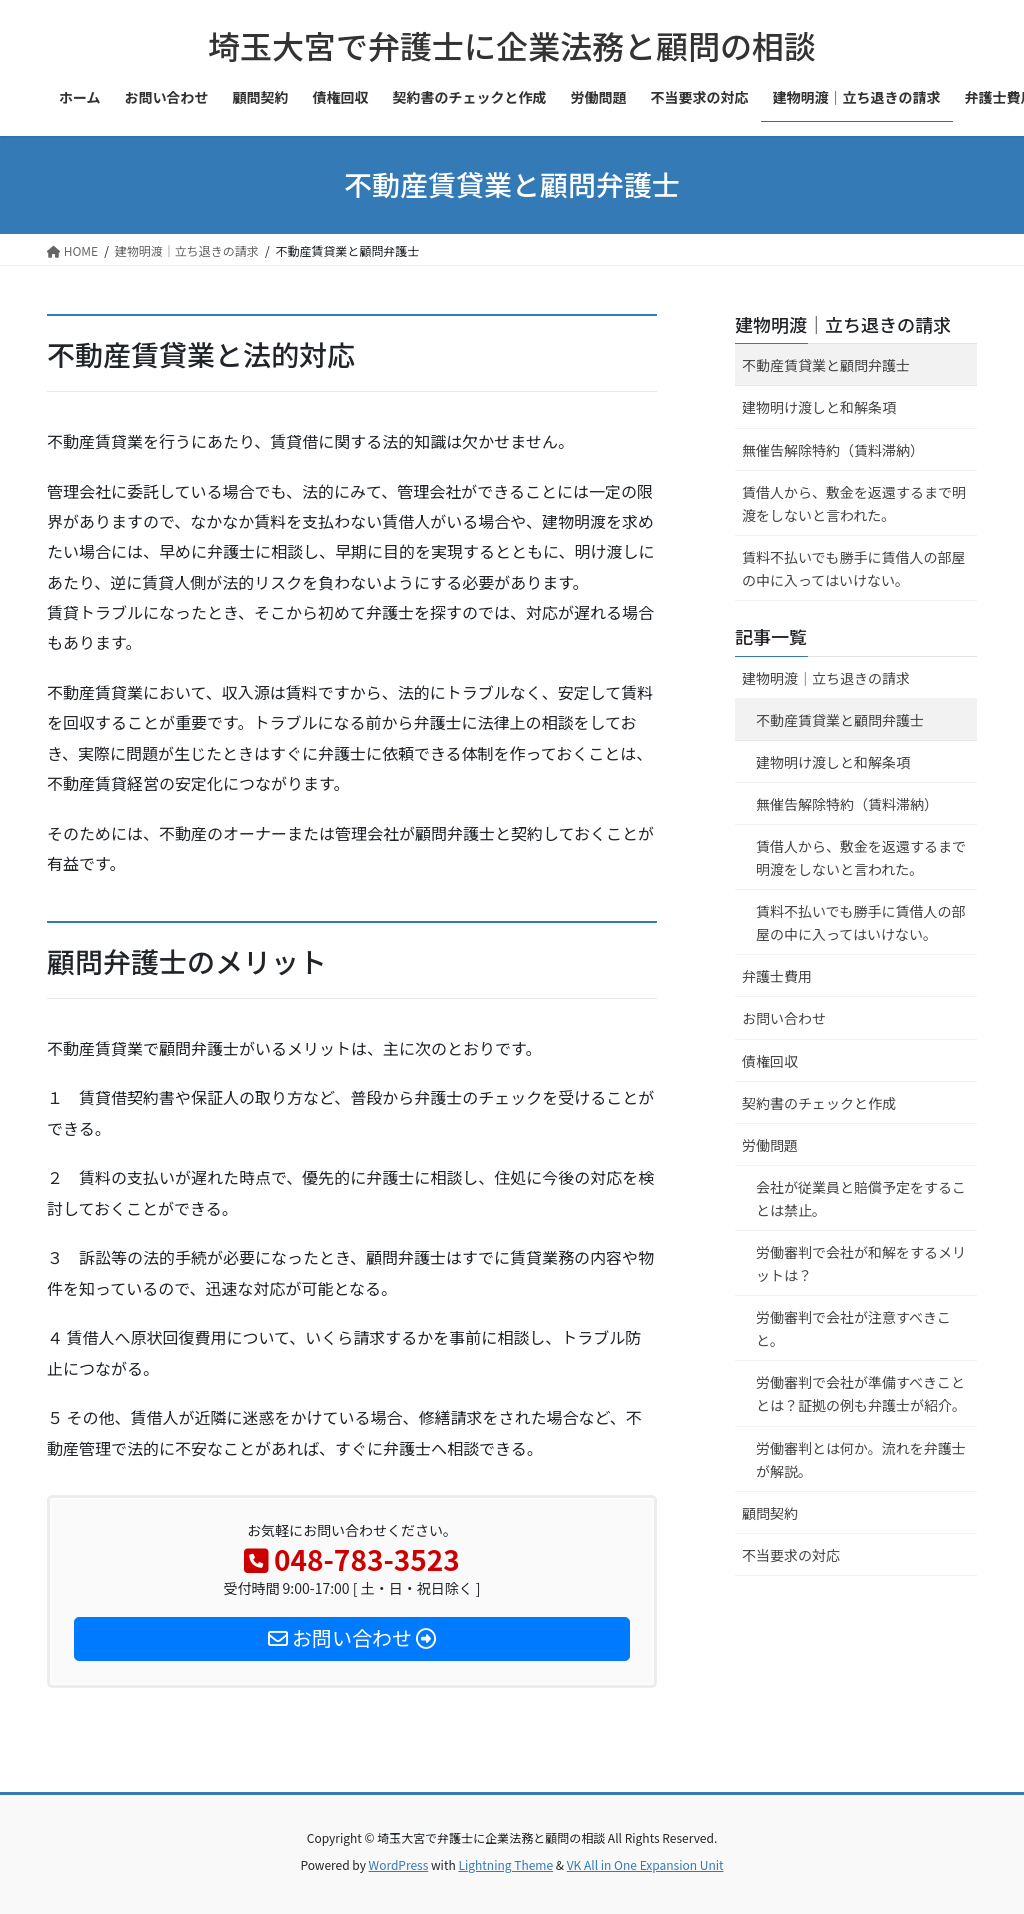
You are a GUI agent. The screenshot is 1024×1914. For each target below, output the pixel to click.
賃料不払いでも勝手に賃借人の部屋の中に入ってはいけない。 (854, 568)
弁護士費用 (777, 976)
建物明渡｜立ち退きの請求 (843, 324)
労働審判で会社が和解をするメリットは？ (861, 1263)
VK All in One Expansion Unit (645, 1864)
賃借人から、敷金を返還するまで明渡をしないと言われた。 (854, 503)
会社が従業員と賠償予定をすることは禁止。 (861, 1198)
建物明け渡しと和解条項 (819, 407)
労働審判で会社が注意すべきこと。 (853, 1328)
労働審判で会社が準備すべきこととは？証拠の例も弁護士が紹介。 (861, 1393)
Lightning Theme (505, 1864)
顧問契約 (770, 1513)
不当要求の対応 (791, 1555)
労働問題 (770, 1145)
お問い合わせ (784, 1018)
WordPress (399, 1864)
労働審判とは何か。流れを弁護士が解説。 (861, 1459)
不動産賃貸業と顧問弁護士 (826, 365)
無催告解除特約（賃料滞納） (833, 450)
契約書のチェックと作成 (819, 1103)
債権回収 (770, 1061)
